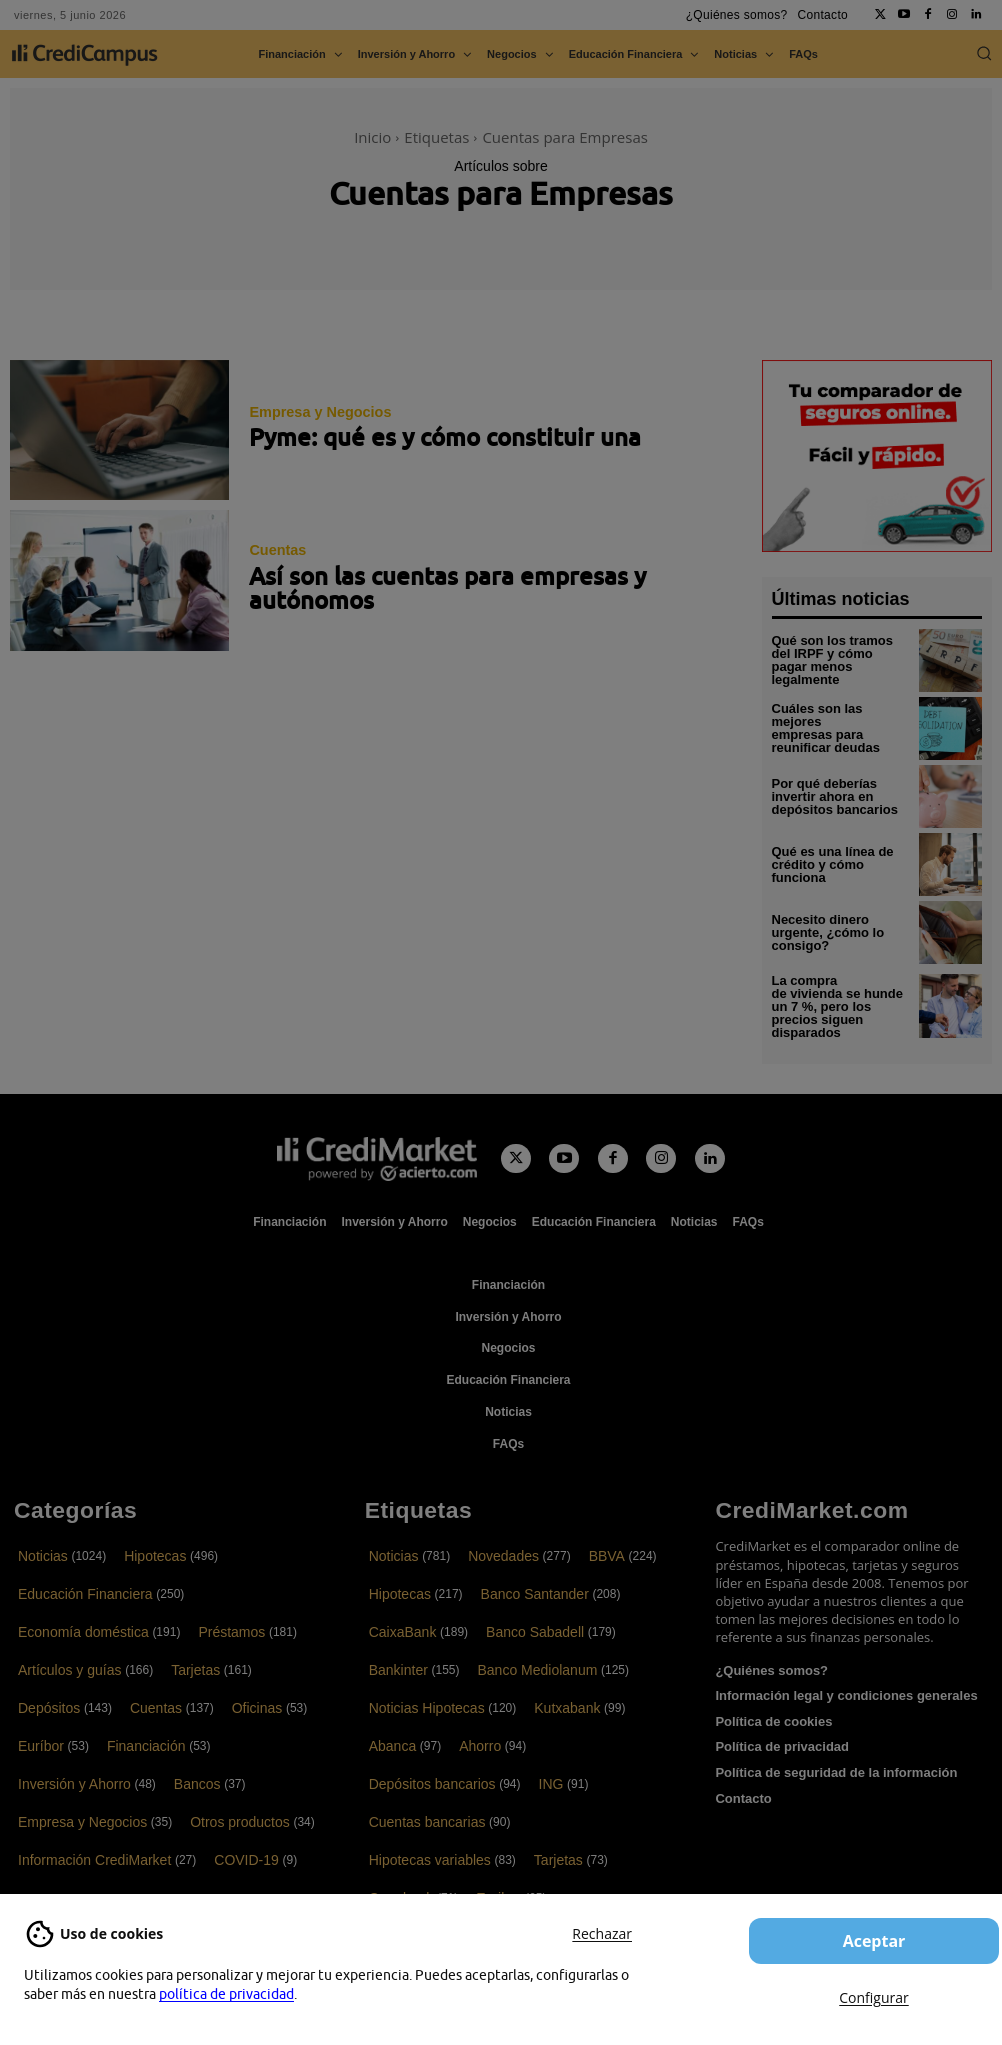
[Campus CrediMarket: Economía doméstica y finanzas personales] (419, 1156)
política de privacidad (226, 1994)
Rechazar (602, 1933)
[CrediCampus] (85, 54)
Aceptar (874, 1941)
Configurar (873, 1997)
